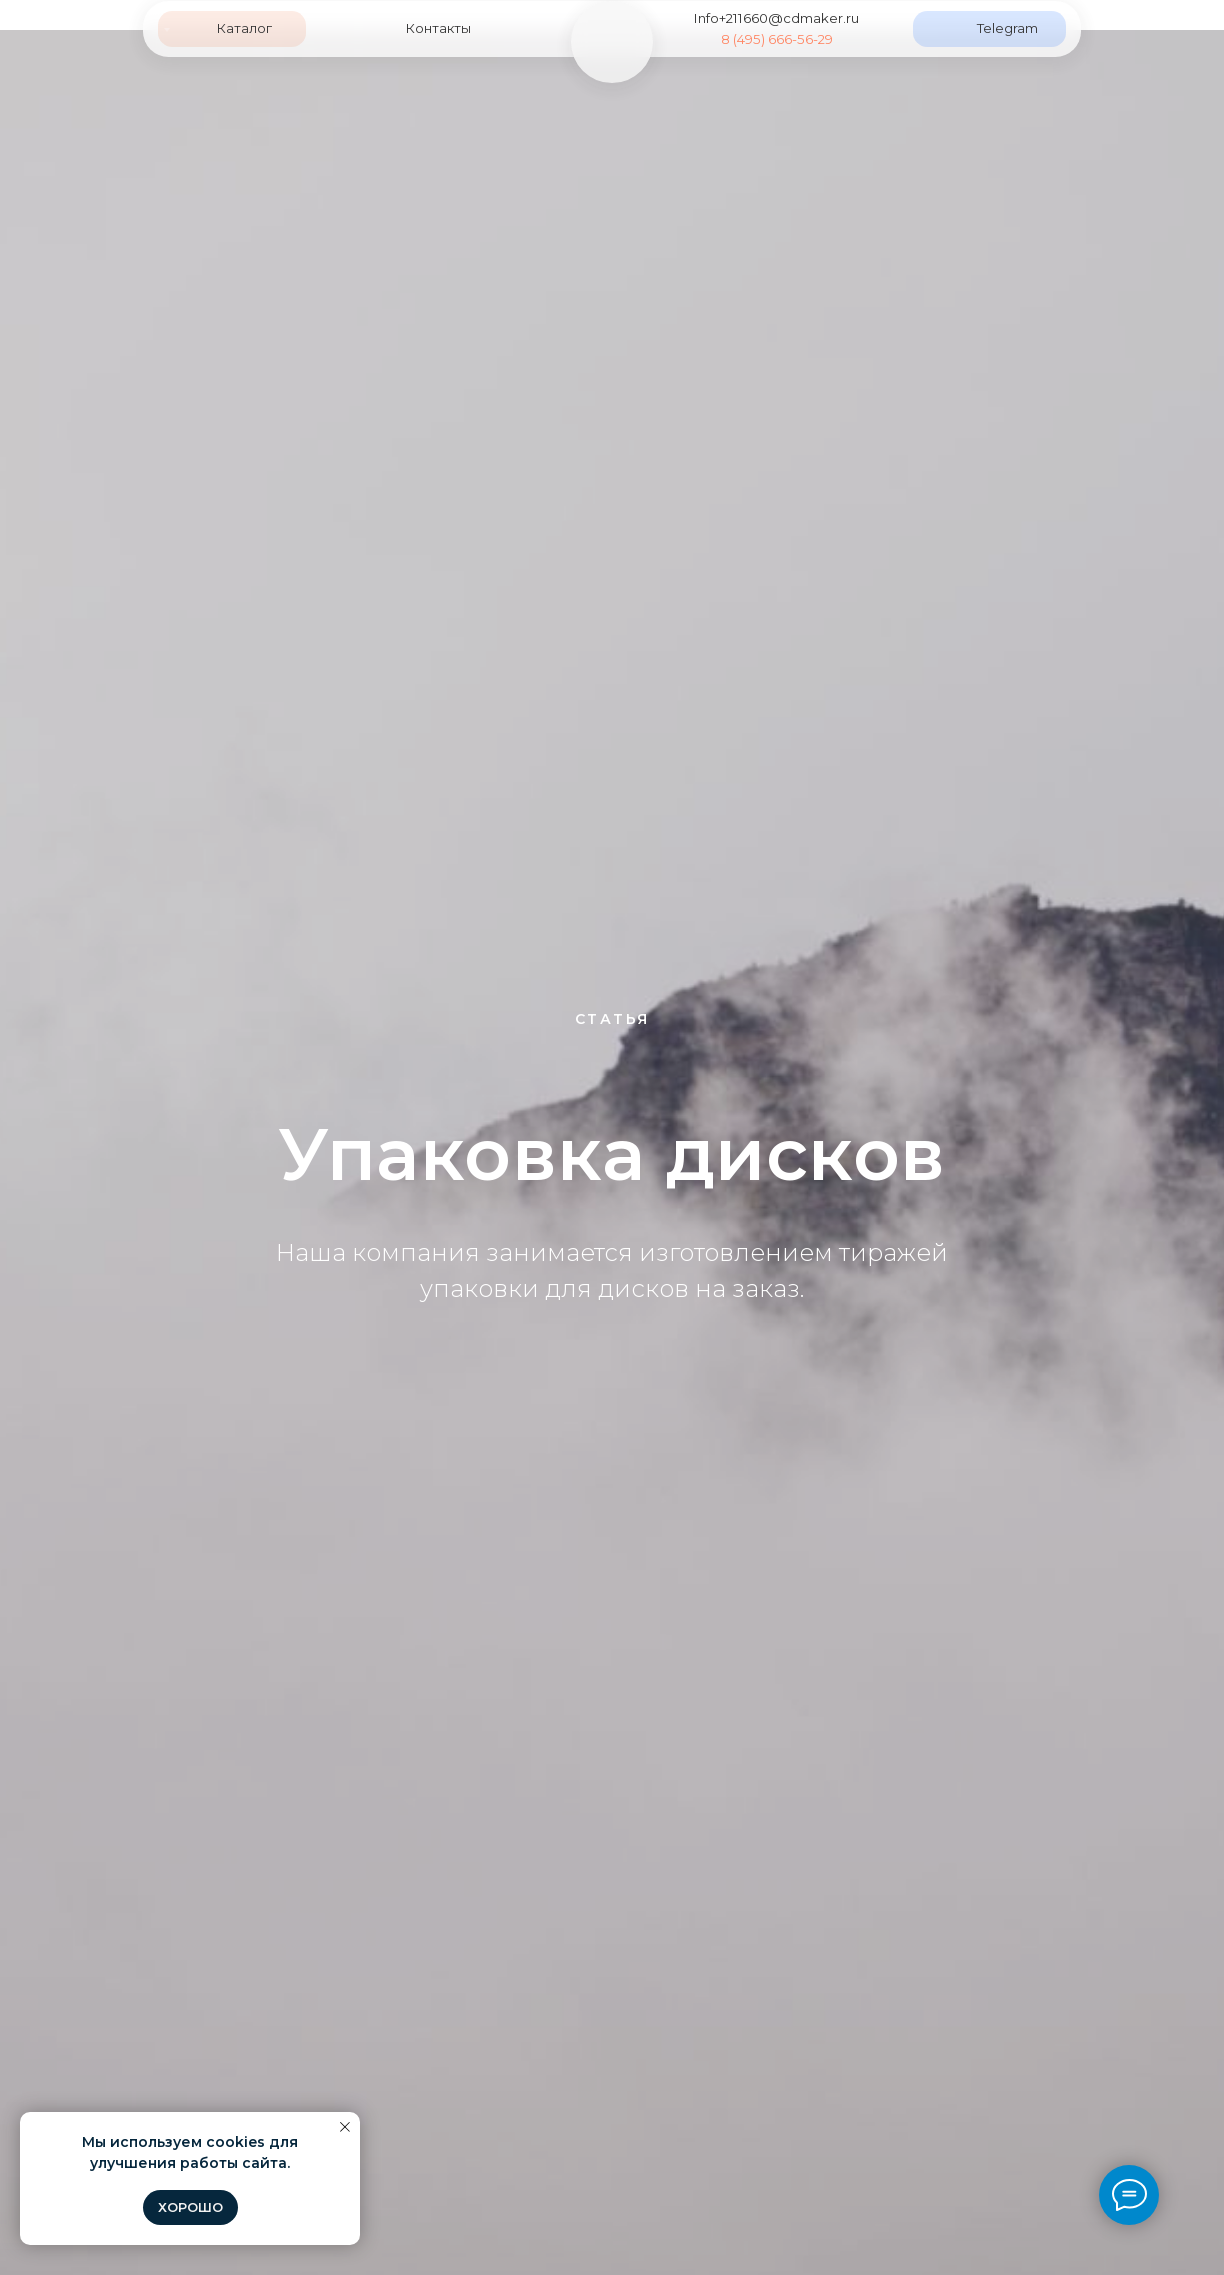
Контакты (438, 28)
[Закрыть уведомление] (345, 2127)
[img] (611, 41)
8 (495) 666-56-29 (777, 39)
